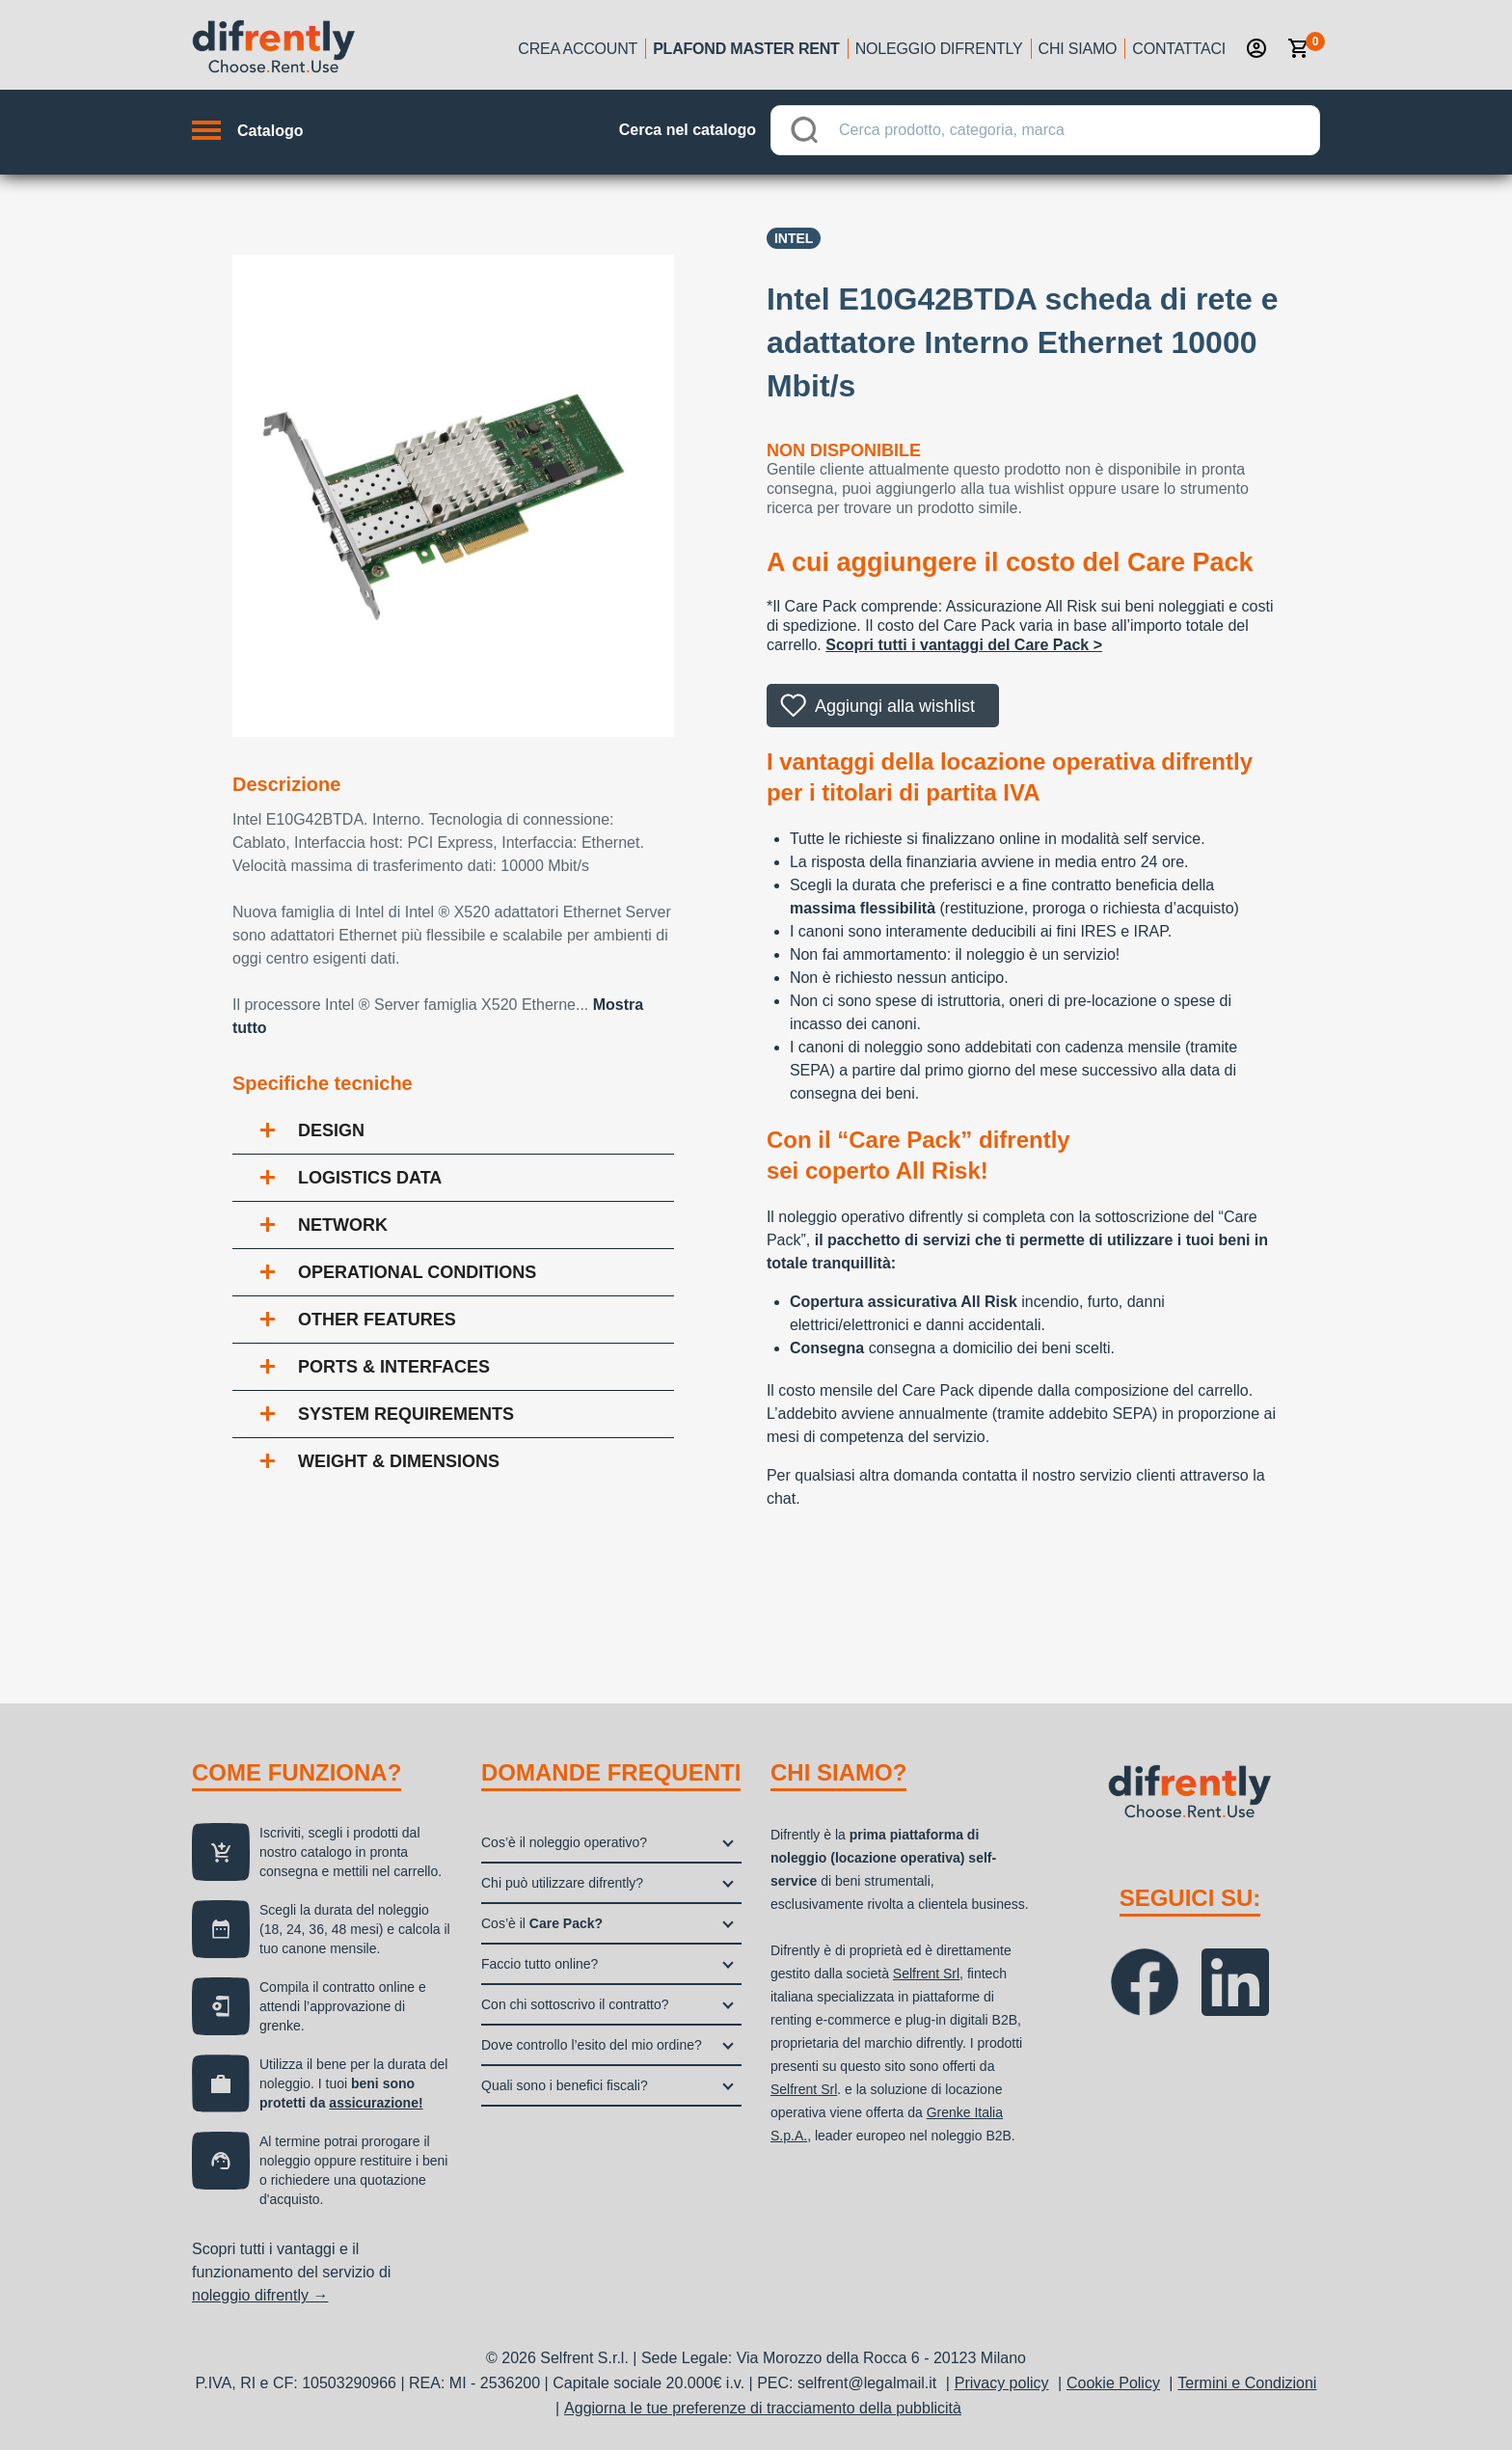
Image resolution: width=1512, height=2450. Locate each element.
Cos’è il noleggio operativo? (564, 1842)
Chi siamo (1078, 49)
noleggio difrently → (260, 2295)
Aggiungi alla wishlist (895, 706)
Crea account (577, 49)
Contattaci (1179, 49)
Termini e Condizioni (1246, 2383)
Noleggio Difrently (939, 49)
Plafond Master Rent (746, 49)
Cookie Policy (1113, 2383)
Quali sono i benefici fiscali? (564, 2085)
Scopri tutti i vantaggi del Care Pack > (963, 645)
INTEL (793, 238)
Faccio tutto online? (539, 1964)
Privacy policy (1002, 2383)
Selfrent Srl (926, 1973)
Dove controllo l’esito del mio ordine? (591, 2045)
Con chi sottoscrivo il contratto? (575, 2004)
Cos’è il (542, 1923)
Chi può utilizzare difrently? (562, 1883)
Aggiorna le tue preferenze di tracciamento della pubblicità (762, 2408)
